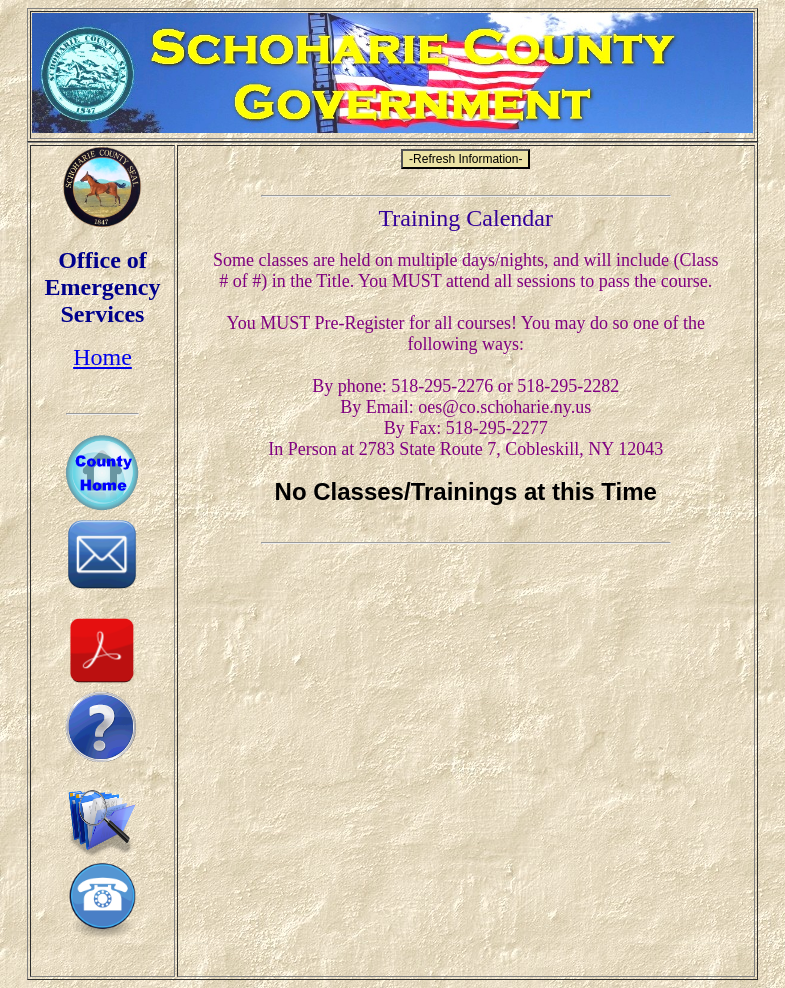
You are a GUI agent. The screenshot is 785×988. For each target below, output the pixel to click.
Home (102, 357)
